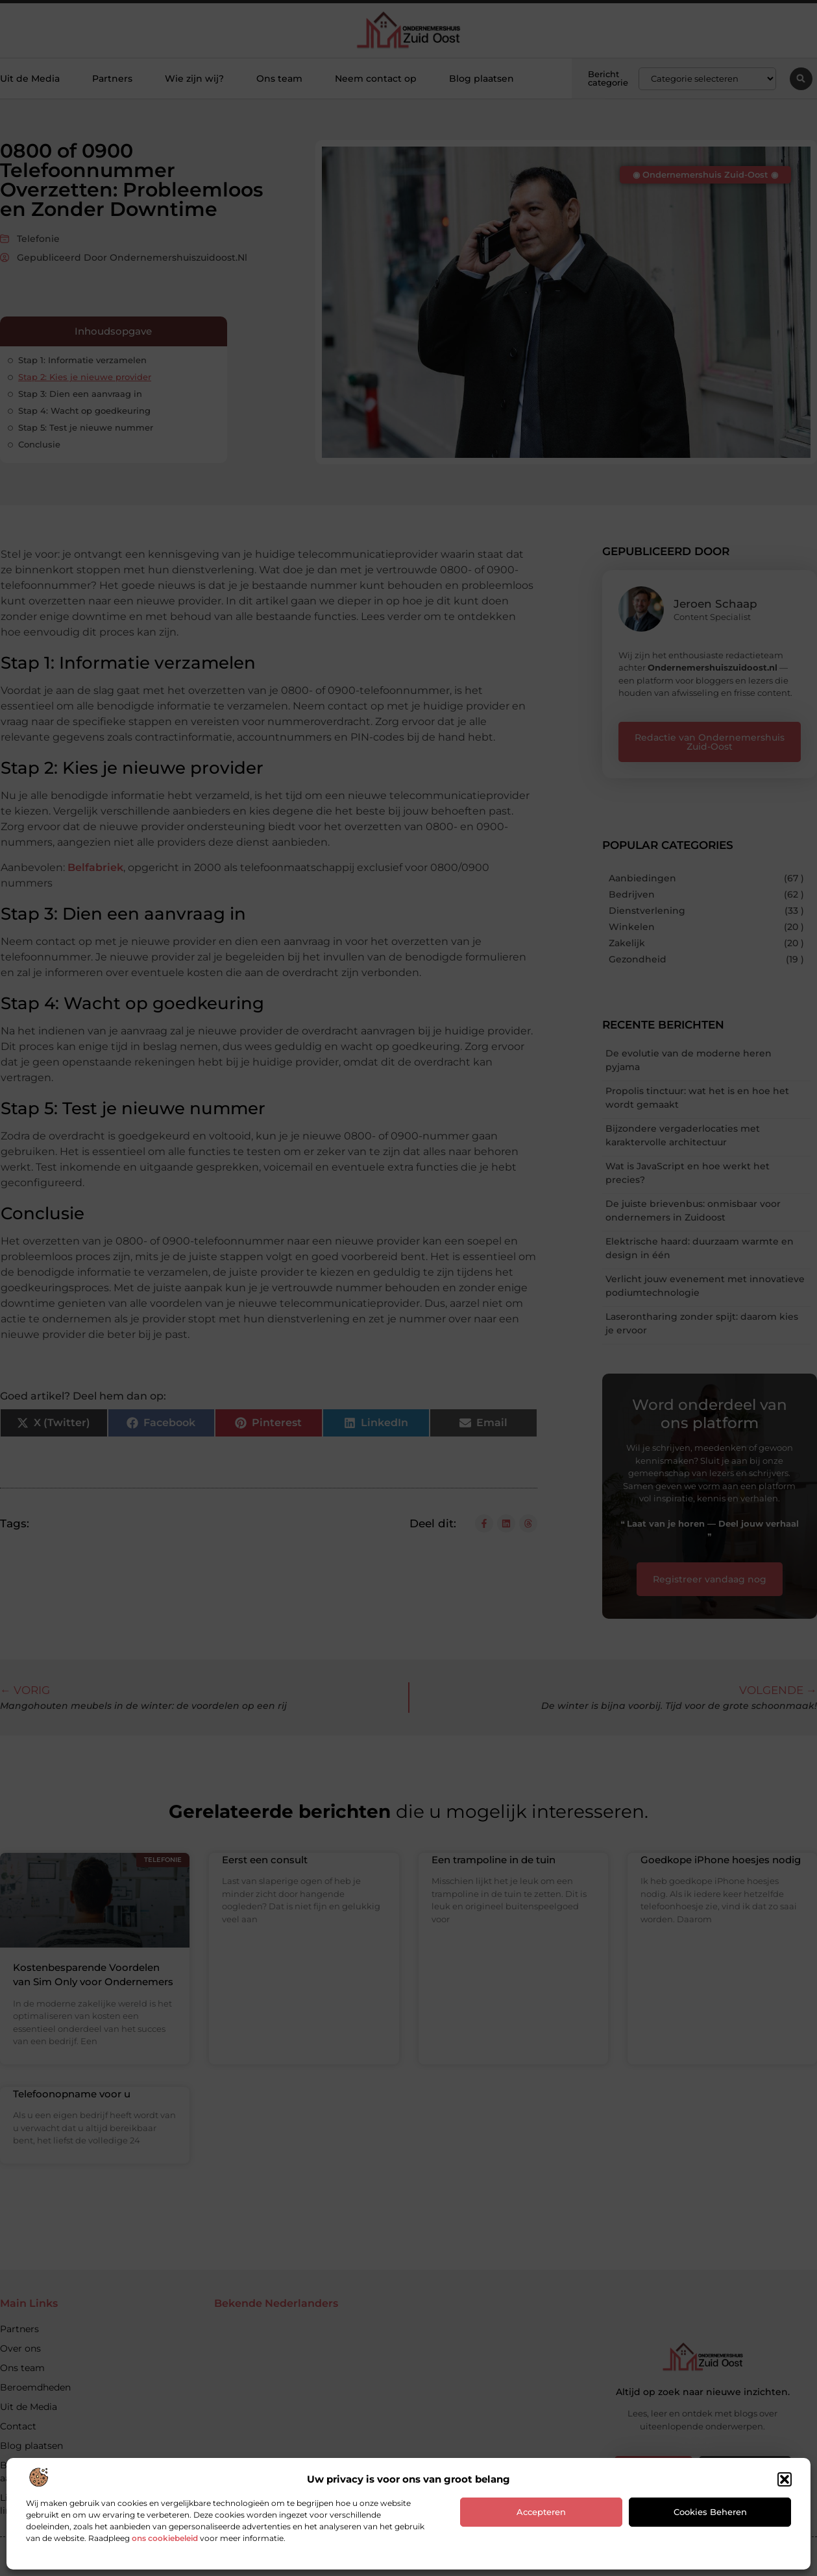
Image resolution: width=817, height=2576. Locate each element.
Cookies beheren (710, 2512)
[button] (784, 2479)
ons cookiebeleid (165, 2538)
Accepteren (541, 2512)
